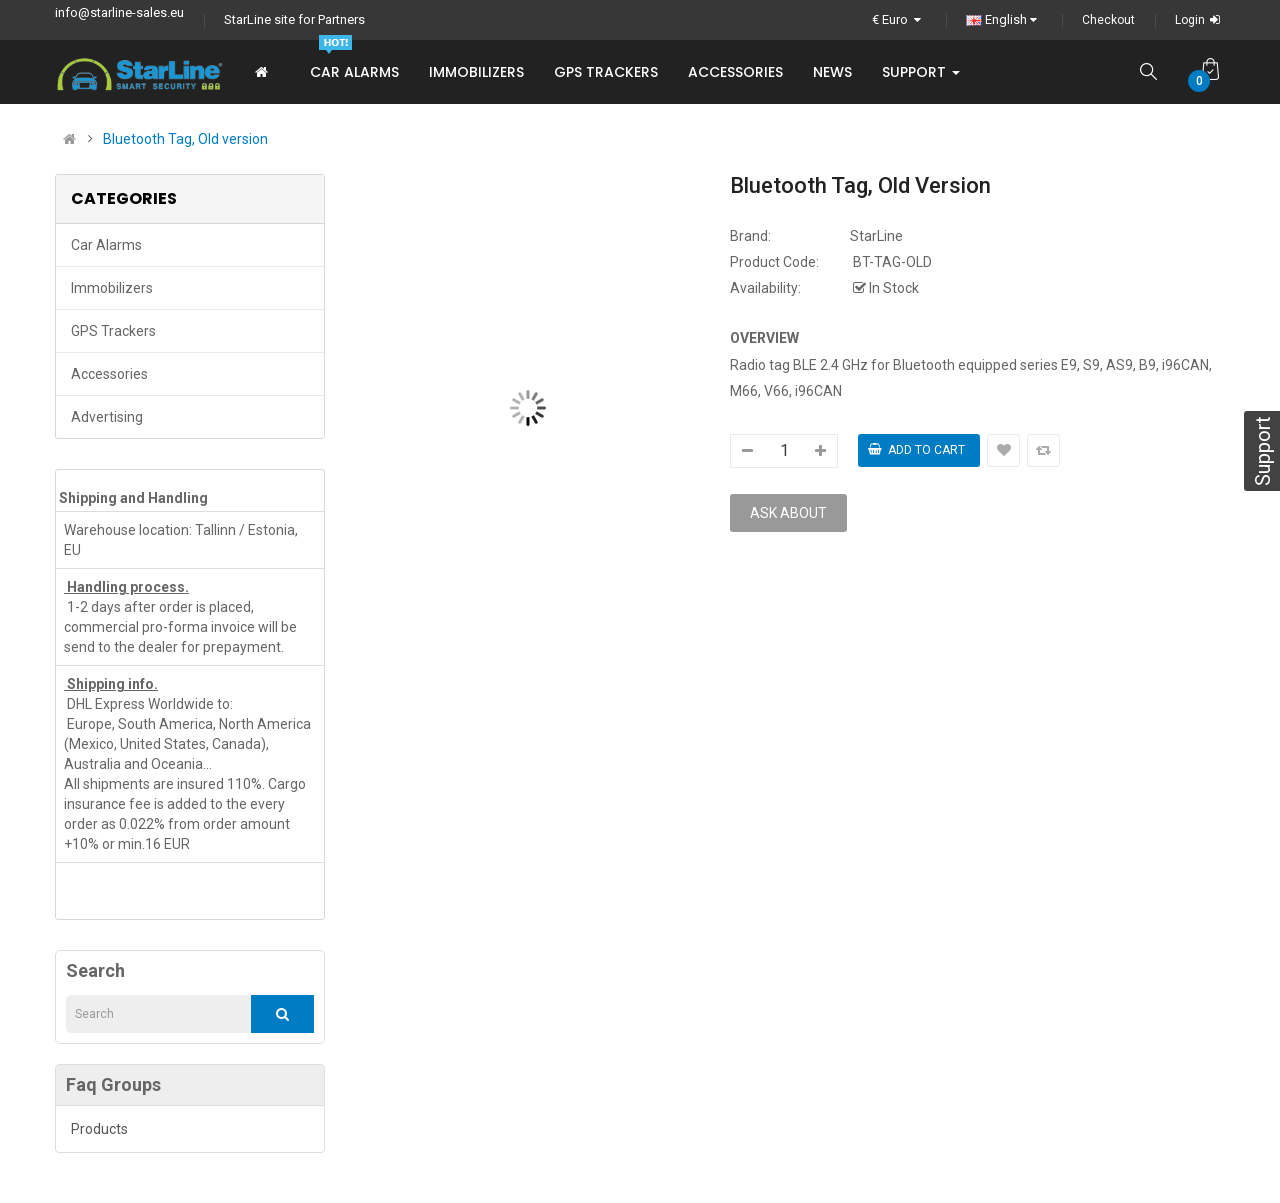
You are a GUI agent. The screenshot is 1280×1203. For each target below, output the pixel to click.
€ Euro (899, 19)
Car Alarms (106, 245)
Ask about (788, 513)
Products (99, 1129)
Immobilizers (112, 288)
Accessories (109, 374)
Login (1200, 20)
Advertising (107, 417)
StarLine (876, 236)
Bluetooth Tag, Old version (185, 139)
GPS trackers (113, 331)
